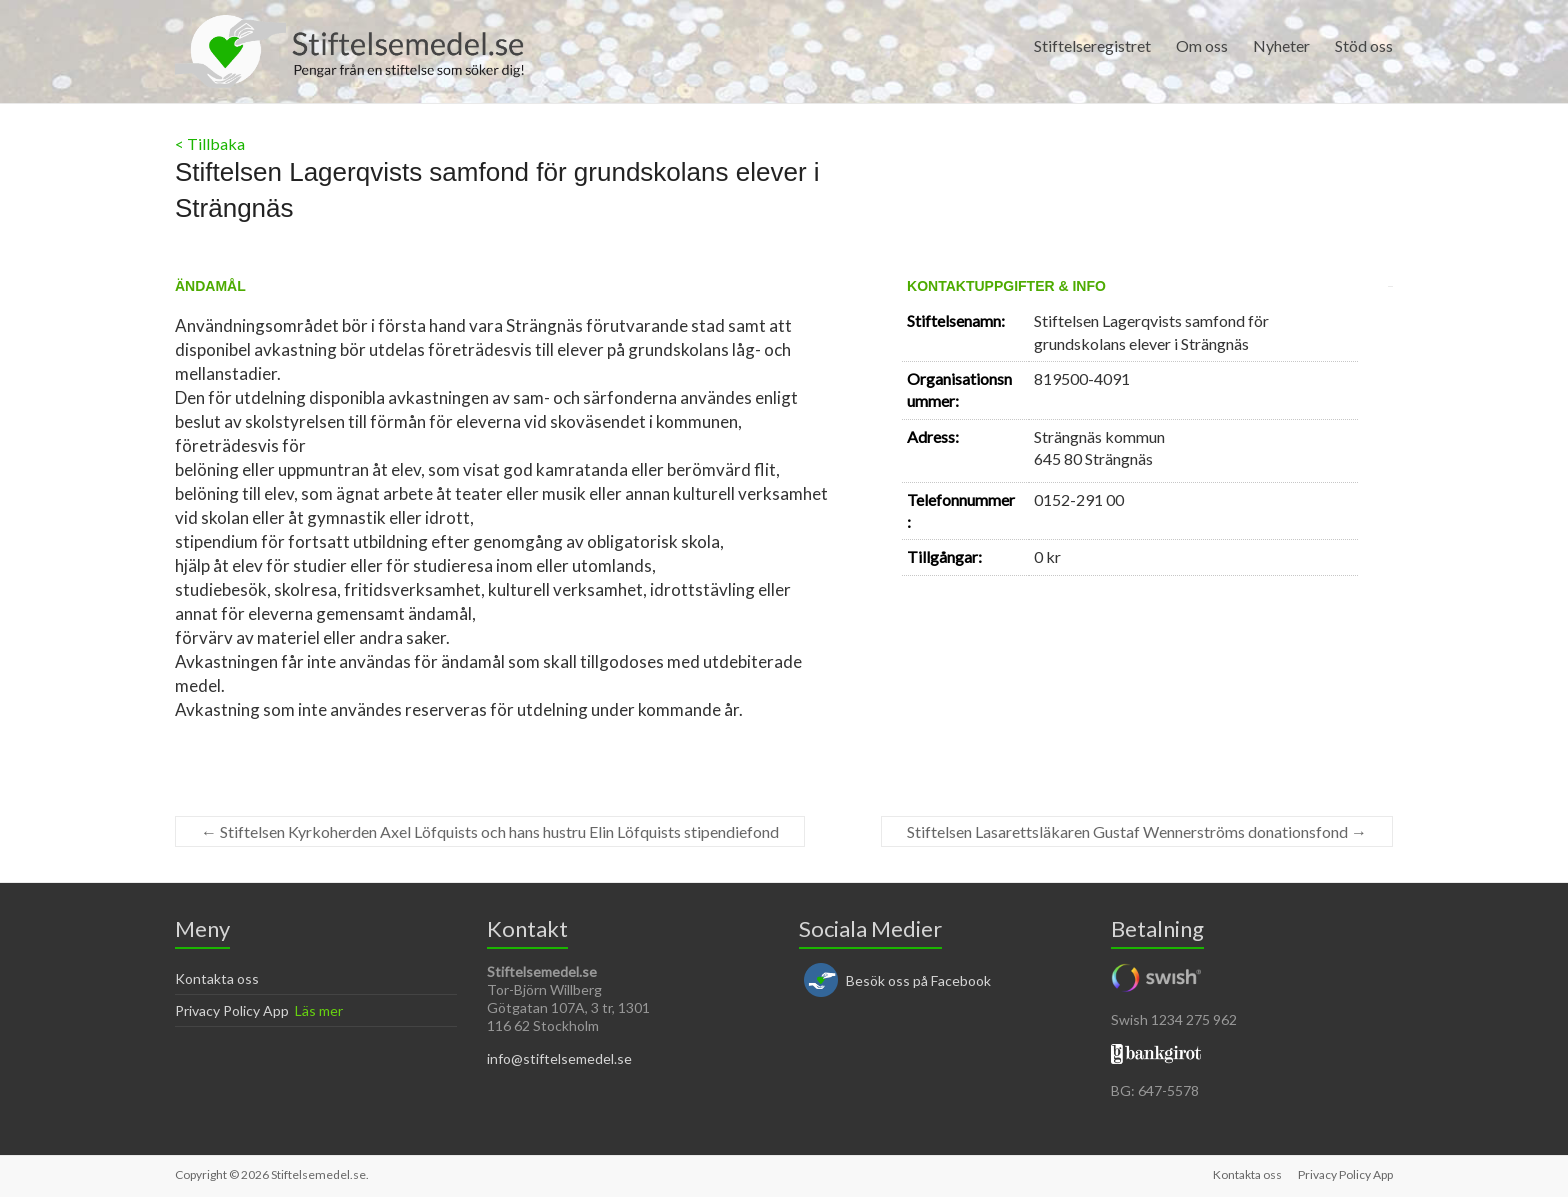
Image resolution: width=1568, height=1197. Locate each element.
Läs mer (319, 1010)
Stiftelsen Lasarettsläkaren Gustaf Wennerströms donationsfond (1137, 831)
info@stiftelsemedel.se (559, 1058)
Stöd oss (1364, 45)
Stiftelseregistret (1092, 45)
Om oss (1202, 45)
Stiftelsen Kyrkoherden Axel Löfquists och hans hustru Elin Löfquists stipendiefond (490, 831)
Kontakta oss (217, 978)
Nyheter (1281, 45)
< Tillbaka (210, 143)
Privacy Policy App (232, 1010)
